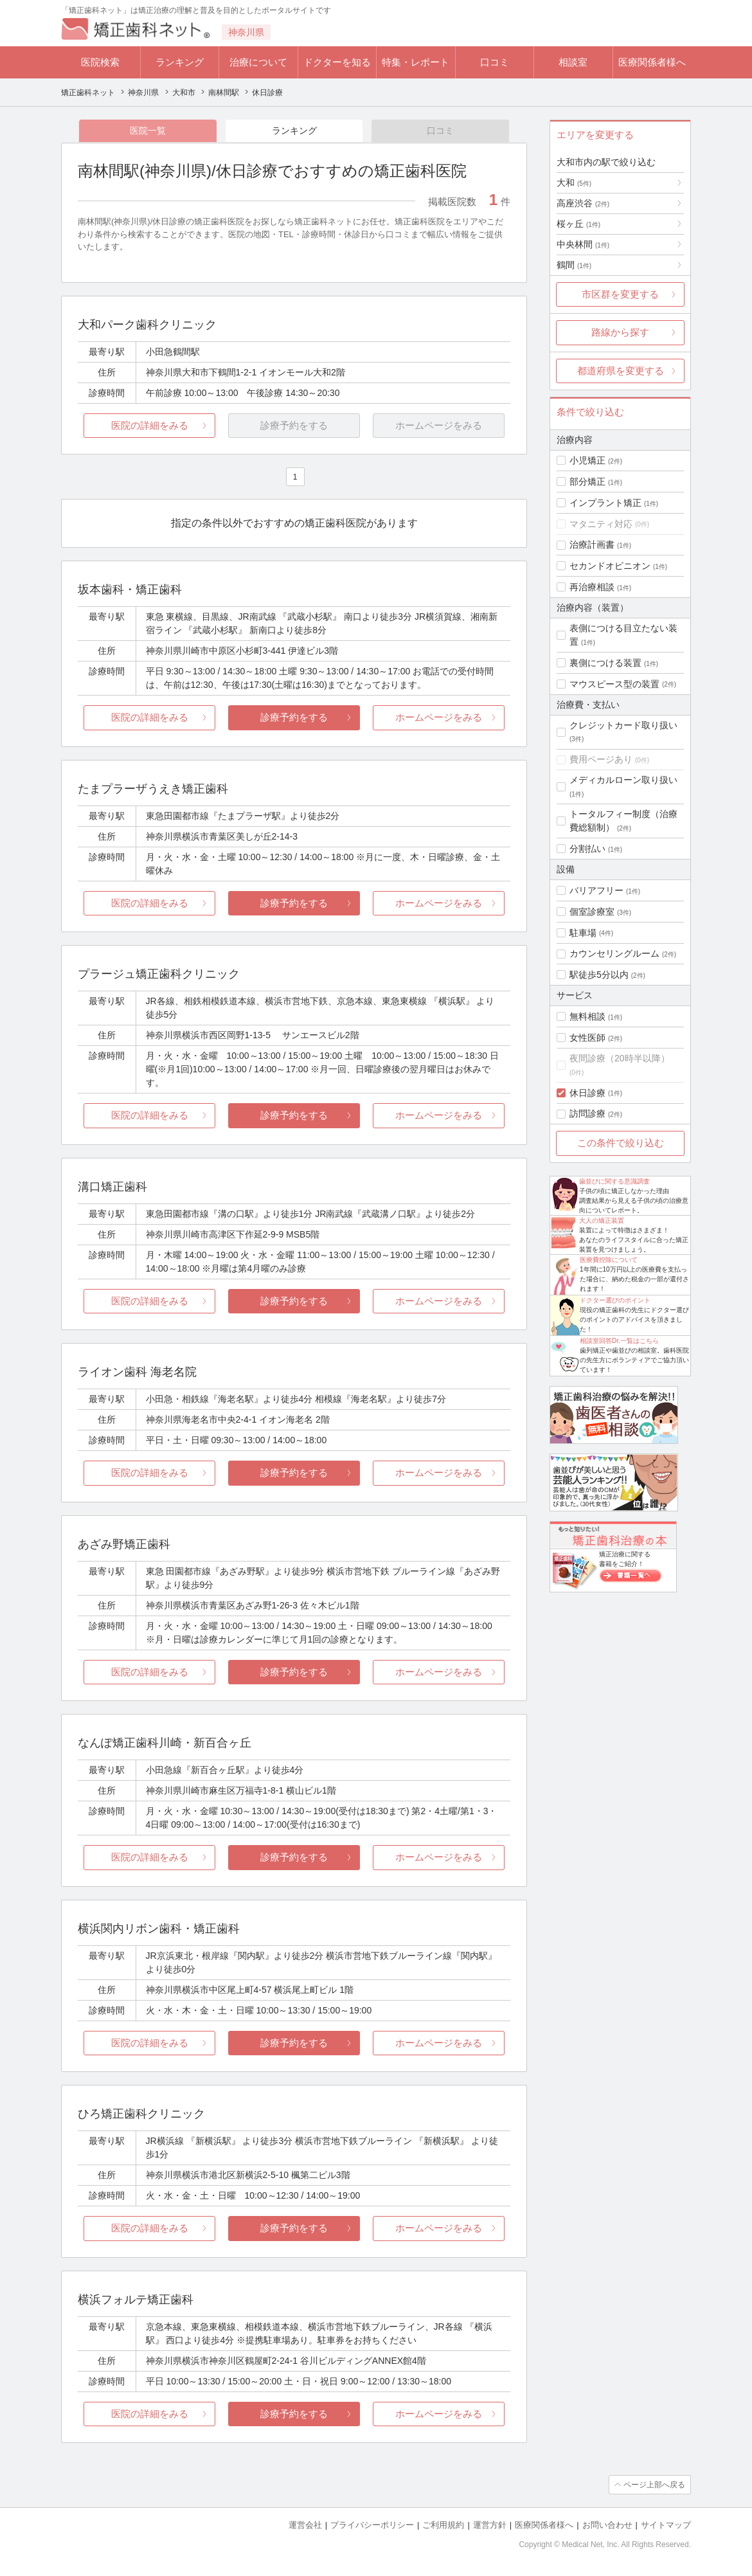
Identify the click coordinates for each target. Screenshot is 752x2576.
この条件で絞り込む (620, 1142)
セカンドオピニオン (609, 566)
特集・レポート (415, 62)
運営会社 (305, 2525)
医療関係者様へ (652, 62)
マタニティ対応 (600, 524)
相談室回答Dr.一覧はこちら (619, 1340)
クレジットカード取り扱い (623, 725)
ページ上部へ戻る (654, 2484)
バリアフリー (596, 890)
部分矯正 (587, 481)
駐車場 (582, 933)
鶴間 (574, 265)
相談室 (573, 62)
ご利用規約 (443, 2525)
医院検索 (100, 62)
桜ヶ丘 (578, 224)
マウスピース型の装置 (614, 684)
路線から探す (620, 332)
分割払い (587, 848)
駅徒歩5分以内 (599, 974)
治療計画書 (591, 544)
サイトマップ (666, 2525)
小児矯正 (587, 460)
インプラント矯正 (605, 503)
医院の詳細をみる (149, 425)
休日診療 (587, 1093)
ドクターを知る (337, 62)
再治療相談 (591, 587)
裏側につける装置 (605, 663)
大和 (574, 182)
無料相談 (587, 1016)
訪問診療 (587, 1113)
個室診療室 (591, 911)
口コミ (494, 62)
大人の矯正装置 (601, 1220)
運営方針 (489, 2525)
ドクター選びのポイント (615, 1300)
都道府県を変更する (620, 370)
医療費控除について (609, 1259)
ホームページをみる (438, 717)
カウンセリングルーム (614, 953)
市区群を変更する (620, 294)
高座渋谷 (583, 203)
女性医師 (587, 1037)
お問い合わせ (607, 2525)
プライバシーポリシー (372, 2525)
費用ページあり (600, 759)
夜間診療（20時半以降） (619, 1058)
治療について (258, 62)
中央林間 (583, 244)
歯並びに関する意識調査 (614, 1181)
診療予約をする (294, 717)
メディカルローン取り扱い (623, 780)
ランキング (180, 62)
